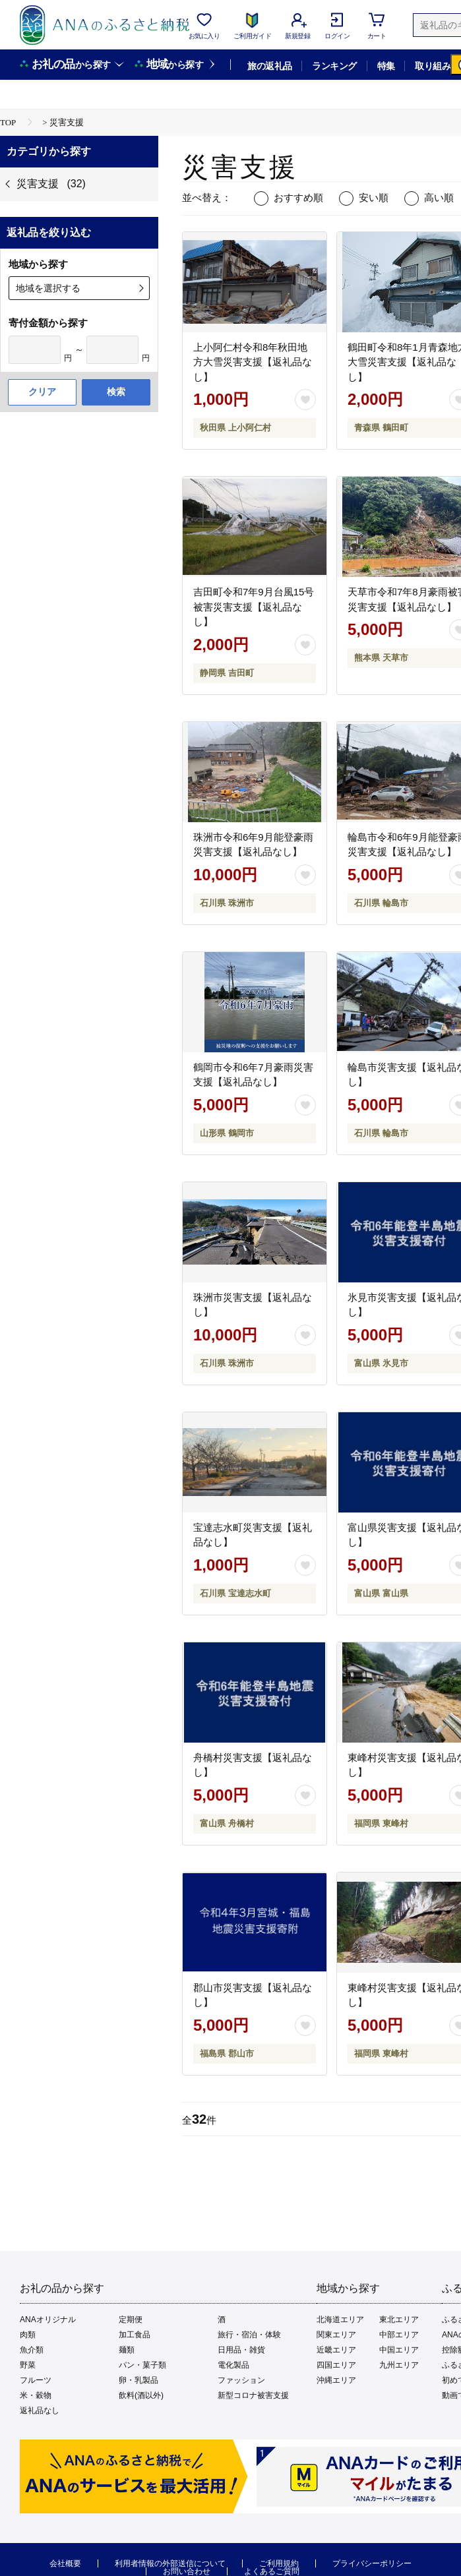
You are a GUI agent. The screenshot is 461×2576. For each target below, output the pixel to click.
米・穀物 (35, 2395)
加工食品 (134, 2334)
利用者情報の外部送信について (170, 2563)
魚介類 (32, 2349)
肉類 (28, 2334)
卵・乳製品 (138, 2380)
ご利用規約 (279, 2563)
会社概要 (65, 2563)
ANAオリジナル (48, 2319)
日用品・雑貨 (241, 2349)
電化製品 (233, 2365)
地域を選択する (48, 288)
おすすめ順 (298, 197)
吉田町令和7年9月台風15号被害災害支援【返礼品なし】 (253, 606)
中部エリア (399, 2334)
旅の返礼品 (269, 66)
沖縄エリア (336, 2380)
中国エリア (399, 2349)
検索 (116, 391)
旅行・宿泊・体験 (249, 2334)
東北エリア (399, 2319)
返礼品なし (39, 2410)
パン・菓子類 (142, 2365)
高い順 (439, 197)
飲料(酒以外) (141, 2395)
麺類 (127, 2349)
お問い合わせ (186, 2571)
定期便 (130, 2319)
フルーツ (35, 2380)
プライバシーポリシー (372, 2563)
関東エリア (336, 2334)
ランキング (334, 66)
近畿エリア (336, 2349)
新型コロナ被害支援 (253, 2395)
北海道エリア (340, 2319)
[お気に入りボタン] (305, 399)
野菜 (28, 2365)
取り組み (432, 66)
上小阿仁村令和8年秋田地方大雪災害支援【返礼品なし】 (252, 362)
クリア (42, 391)
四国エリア (336, 2365)
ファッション (241, 2380)
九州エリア (399, 2365)
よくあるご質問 (271, 2571)
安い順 (373, 197)
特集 (386, 66)
